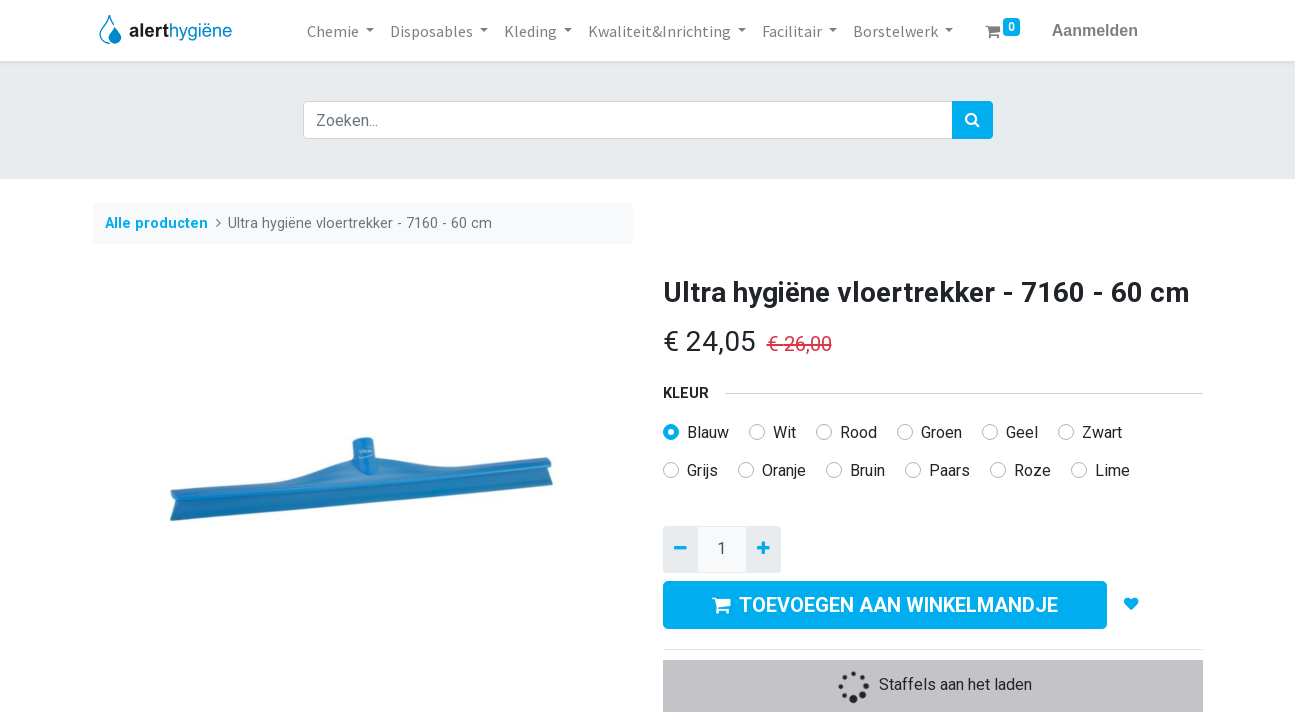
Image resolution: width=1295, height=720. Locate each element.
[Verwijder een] (680, 549)
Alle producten (156, 223)
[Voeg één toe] (763, 549)
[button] (1130, 604)
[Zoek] (972, 120)
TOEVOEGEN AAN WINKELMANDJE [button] (885, 605)
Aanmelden (1095, 30)
